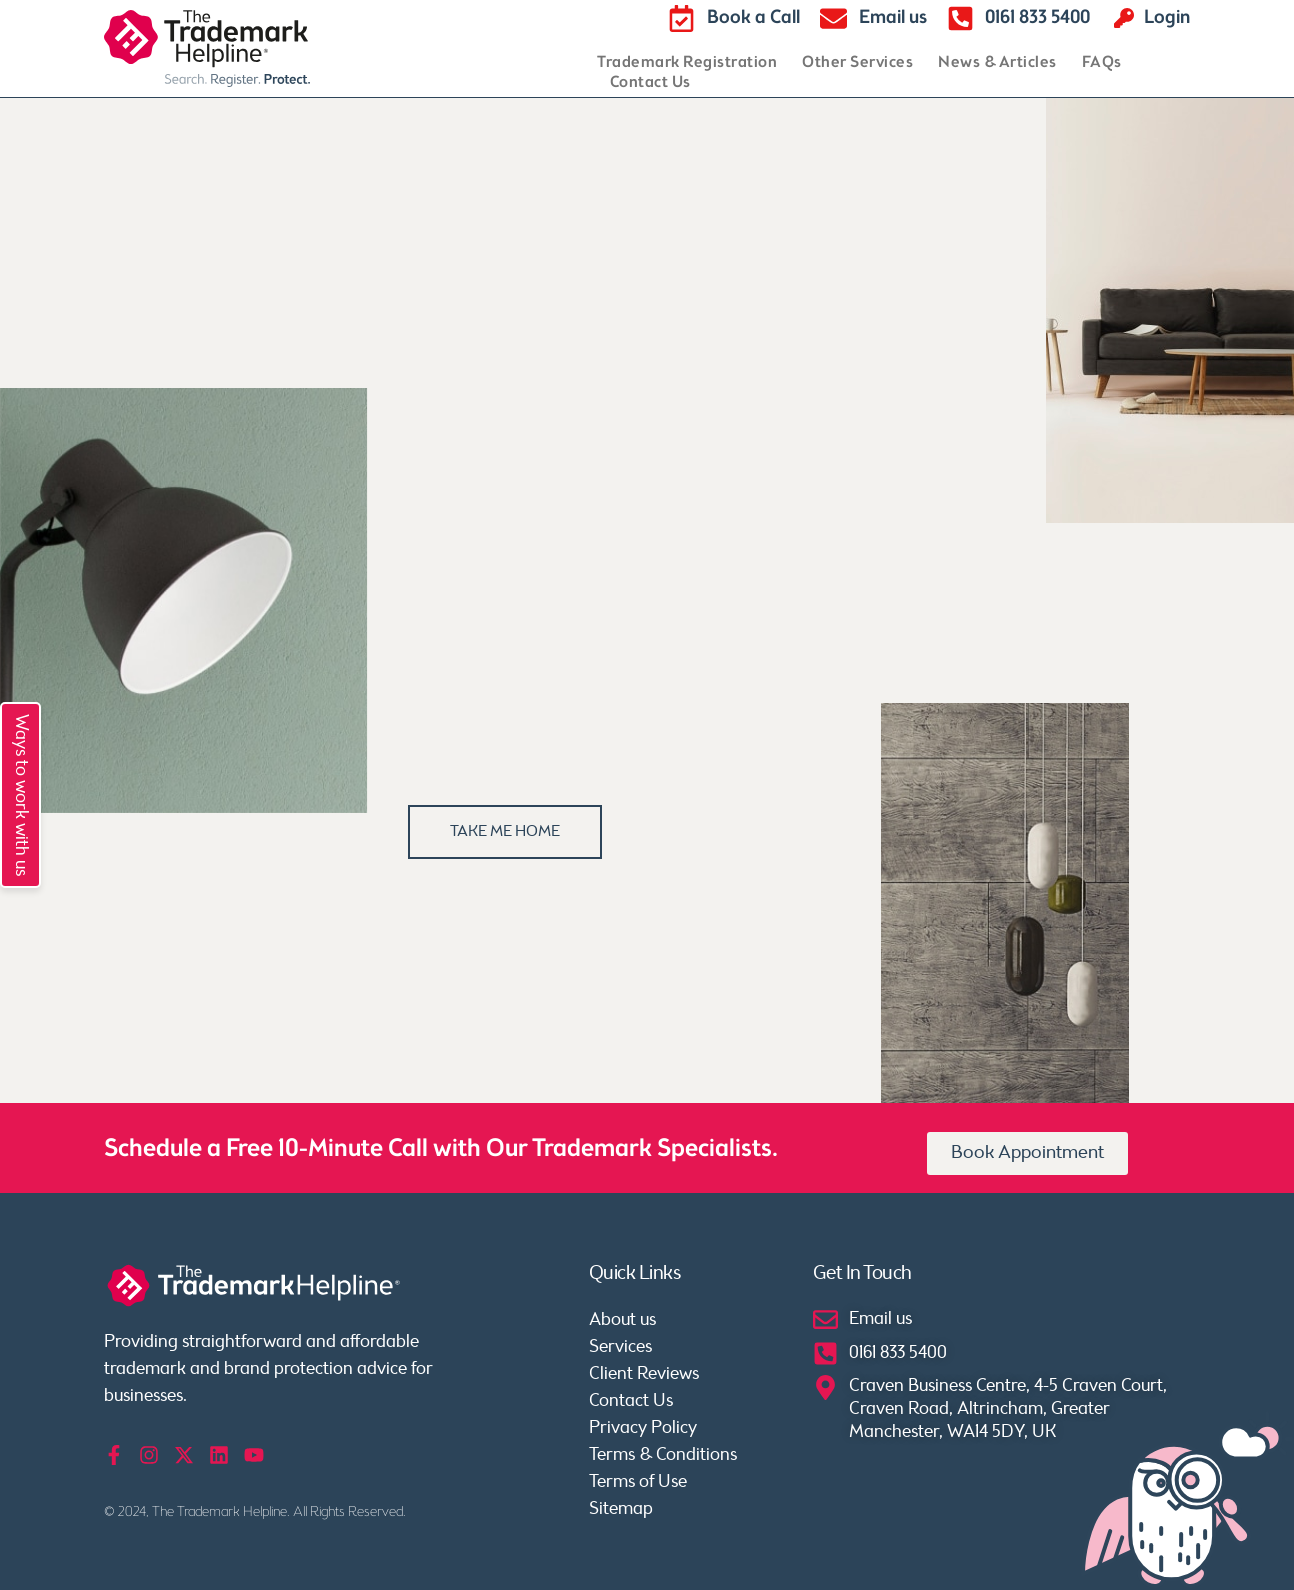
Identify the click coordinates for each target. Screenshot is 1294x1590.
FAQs (1102, 63)
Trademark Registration (687, 63)
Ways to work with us (21, 795)
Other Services (857, 63)
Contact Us (650, 83)
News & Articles (997, 63)
